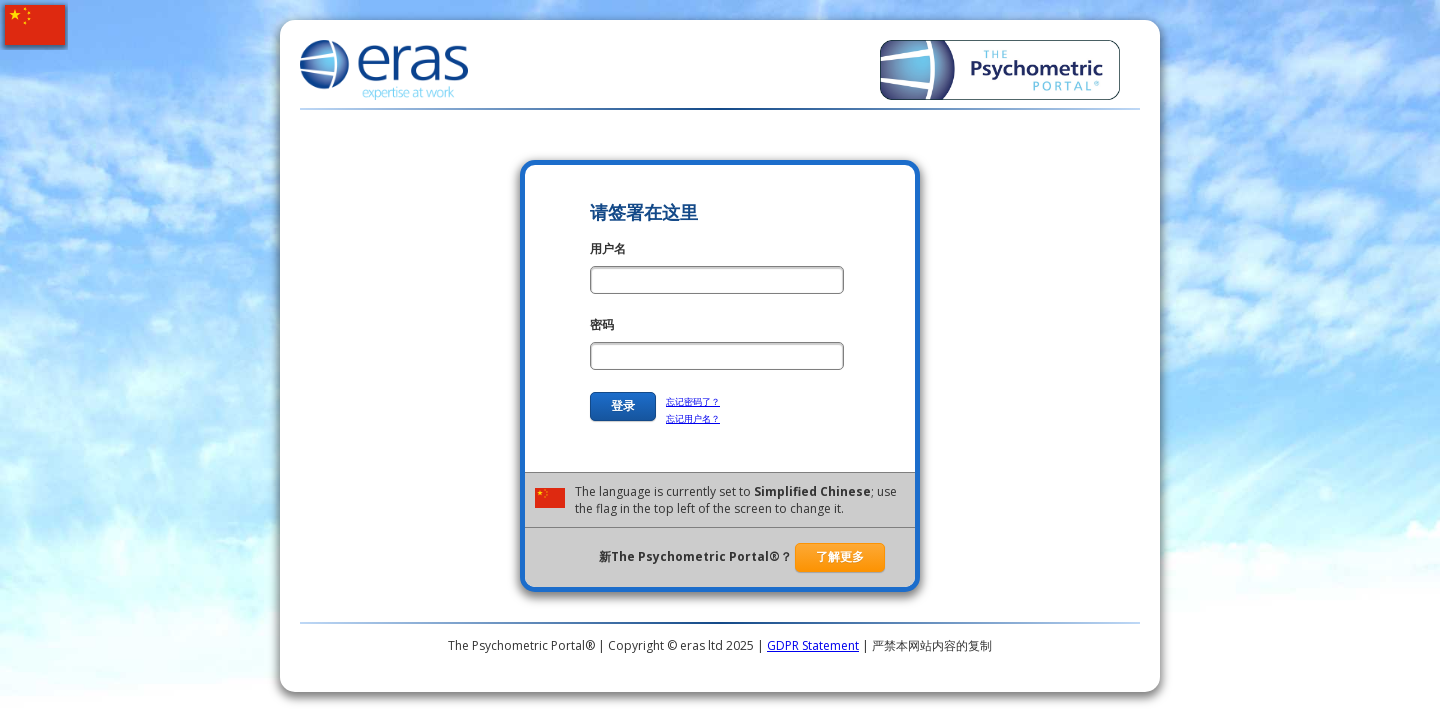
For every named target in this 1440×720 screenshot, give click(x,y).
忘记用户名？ (693, 418)
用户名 (608, 248)
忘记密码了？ (693, 401)
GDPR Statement (813, 645)
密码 (602, 324)
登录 (623, 406)
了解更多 (840, 557)
